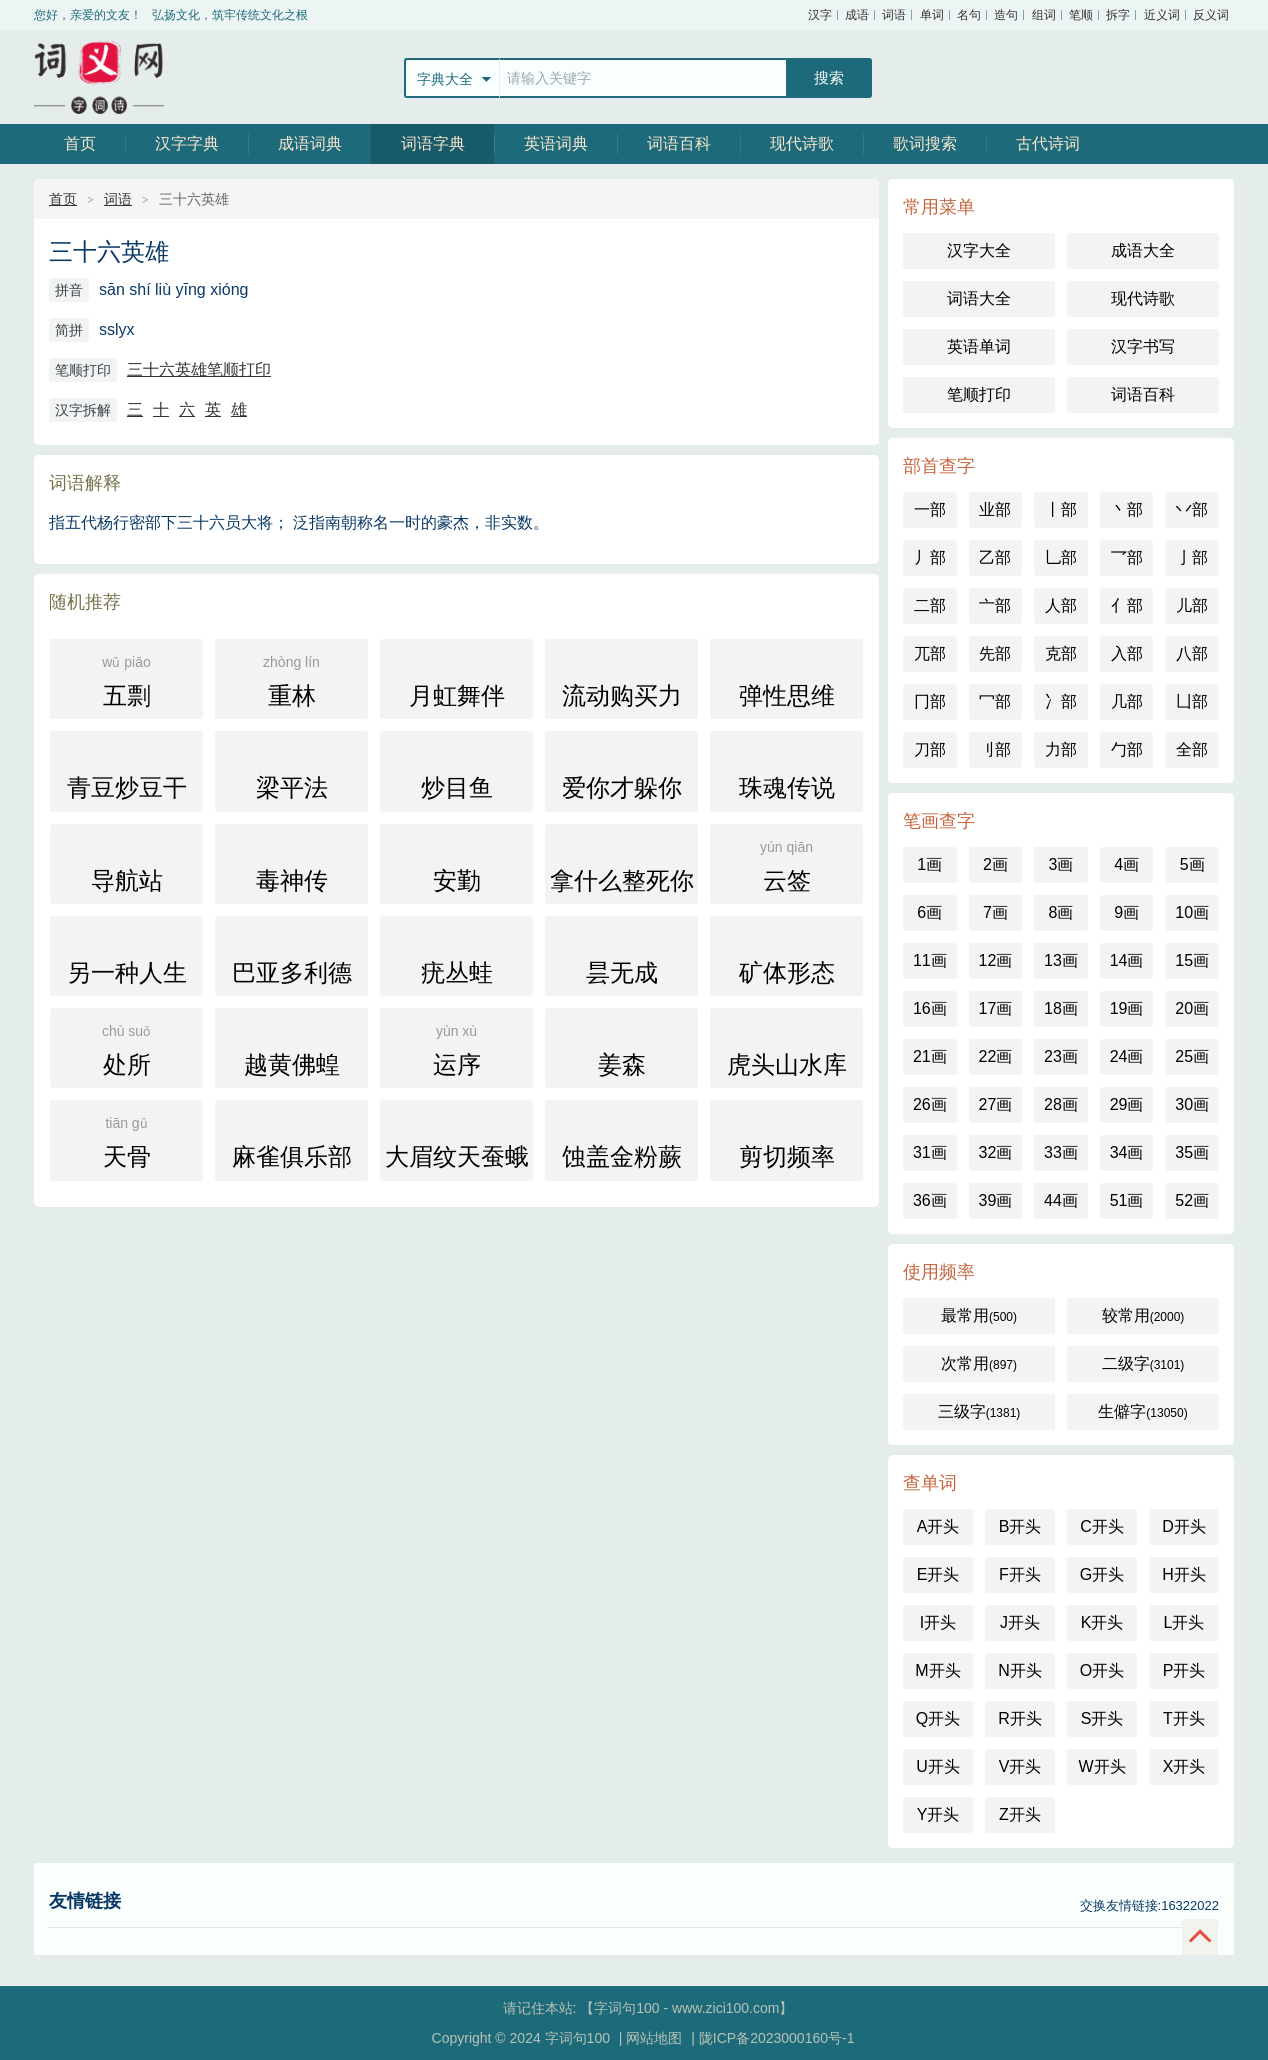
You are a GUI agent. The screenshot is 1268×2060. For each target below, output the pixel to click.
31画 (930, 1152)
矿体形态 (786, 956)
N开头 (1020, 1670)
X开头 (1184, 1766)
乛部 (1127, 557)
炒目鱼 (456, 771)
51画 (1127, 1200)
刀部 (930, 749)
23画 (1061, 1056)
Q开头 (938, 1718)
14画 (1127, 960)
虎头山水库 (787, 1048)
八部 (1192, 653)
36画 (930, 1200)
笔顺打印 (979, 394)
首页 (80, 143)
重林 (291, 679)
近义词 (1162, 15)
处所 (126, 1048)
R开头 (1020, 1718)
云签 (786, 864)
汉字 (820, 15)
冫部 (1061, 701)
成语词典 (310, 143)
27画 (995, 1104)
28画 (1061, 1104)
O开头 (1102, 1670)
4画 (1126, 864)
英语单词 (979, 346)
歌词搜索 (925, 143)
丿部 (930, 557)
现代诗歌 (802, 143)
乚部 (1061, 557)
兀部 (930, 653)
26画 (930, 1104)
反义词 (1211, 15)
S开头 (1102, 1718)
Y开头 (938, 1814)
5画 (1192, 864)
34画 (1127, 1152)
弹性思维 (786, 679)
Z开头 (1020, 1814)
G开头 (1102, 1574)
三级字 (979, 1411)
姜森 (621, 1048)
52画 (1192, 1200)
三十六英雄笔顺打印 (199, 369)
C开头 (1102, 1526)
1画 (929, 864)
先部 (995, 653)
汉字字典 (187, 143)
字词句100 (99, 77)
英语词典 (556, 143)
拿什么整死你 (622, 864)
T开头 (1184, 1718)
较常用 (1143, 1315)
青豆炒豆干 (127, 771)
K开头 (1102, 1622)
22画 (995, 1056)
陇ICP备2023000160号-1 (777, 2038)
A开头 (938, 1526)
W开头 (1101, 1766)
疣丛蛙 (456, 956)
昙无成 (621, 956)
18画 (1061, 1008)
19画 (1127, 1008)
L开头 (1184, 1622)
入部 (1127, 653)
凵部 (1192, 701)
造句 (1006, 15)
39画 (995, 1200)
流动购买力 (622, 679)
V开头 (1020, 1766)
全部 (1192, 749)
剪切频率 (786, 1140)
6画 (929, 912)
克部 (1061, 653)
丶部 (1127, 509)
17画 (995, 1008)
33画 (1061, 1152)
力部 (1061, 749)
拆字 (1118, 15)
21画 (930, 1056)
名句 (969, 15)
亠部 (995, 605)
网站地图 (654, 2038)
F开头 (1020, 1574)
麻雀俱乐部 (292, 1140)
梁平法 (291, 771)
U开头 (938, 1766)
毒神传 (291, 864)
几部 (1127, 701)
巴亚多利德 (292, 956)
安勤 (456, 864)
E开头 (938, 1574)
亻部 (1127, 605)
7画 (995, 912)
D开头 (1184, 1526)
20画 (1192, 1008)
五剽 (126, 679)
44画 (1061, 1200)
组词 (1044, 15)
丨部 (1061, 509)
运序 (456, 1048)
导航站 (126, 864)
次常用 (979, 1363)
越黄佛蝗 (291, 1048)
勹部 (1127, 749)
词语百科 (679, 143)
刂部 (995, 749)
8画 (1061, 912)
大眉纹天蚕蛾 (457, 1140)
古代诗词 (1048, 143)
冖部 (995, 701)
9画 (1126, 912)
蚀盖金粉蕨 (622, 1140)
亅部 (1192, 557)
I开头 (938, 1622)
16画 (930, 1008)
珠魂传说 (786, 771)
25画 (1192, 1056)
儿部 (1192, 605)
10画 (1192, 912)
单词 (932, 15)
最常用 (979, 1315)
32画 (995, 1152)
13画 (1061, 960)
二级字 (1143, 1363)
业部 (995, 509)
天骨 (126, 1140)
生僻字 (1142, 1411)
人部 (1061, 605)
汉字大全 (979, 250)
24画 (1127, 1056)
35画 (1192, 1152)
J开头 (1020, 1622)
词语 (894, 15)
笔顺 (1081, 15)
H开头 (1184, 1574)
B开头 (1020, 1526)
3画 (1061, 864)
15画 (1192, 960)
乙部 (995, 557)
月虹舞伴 (456, 679)
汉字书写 (1143, 346)
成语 (857, 15)
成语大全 (1143, 250)
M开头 (937, 1670)
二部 (930, 605)
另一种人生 (127, 956)
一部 (930, 509)
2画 (995, 864)
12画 (995, 960)
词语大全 (979, 298)
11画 (930, 960)
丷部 (1192, 509)
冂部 (930, 701)
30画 (1192, 1104)
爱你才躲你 (622, 771)
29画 (1127, 1104)
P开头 (1184, 1670)
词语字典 (433, 143)
